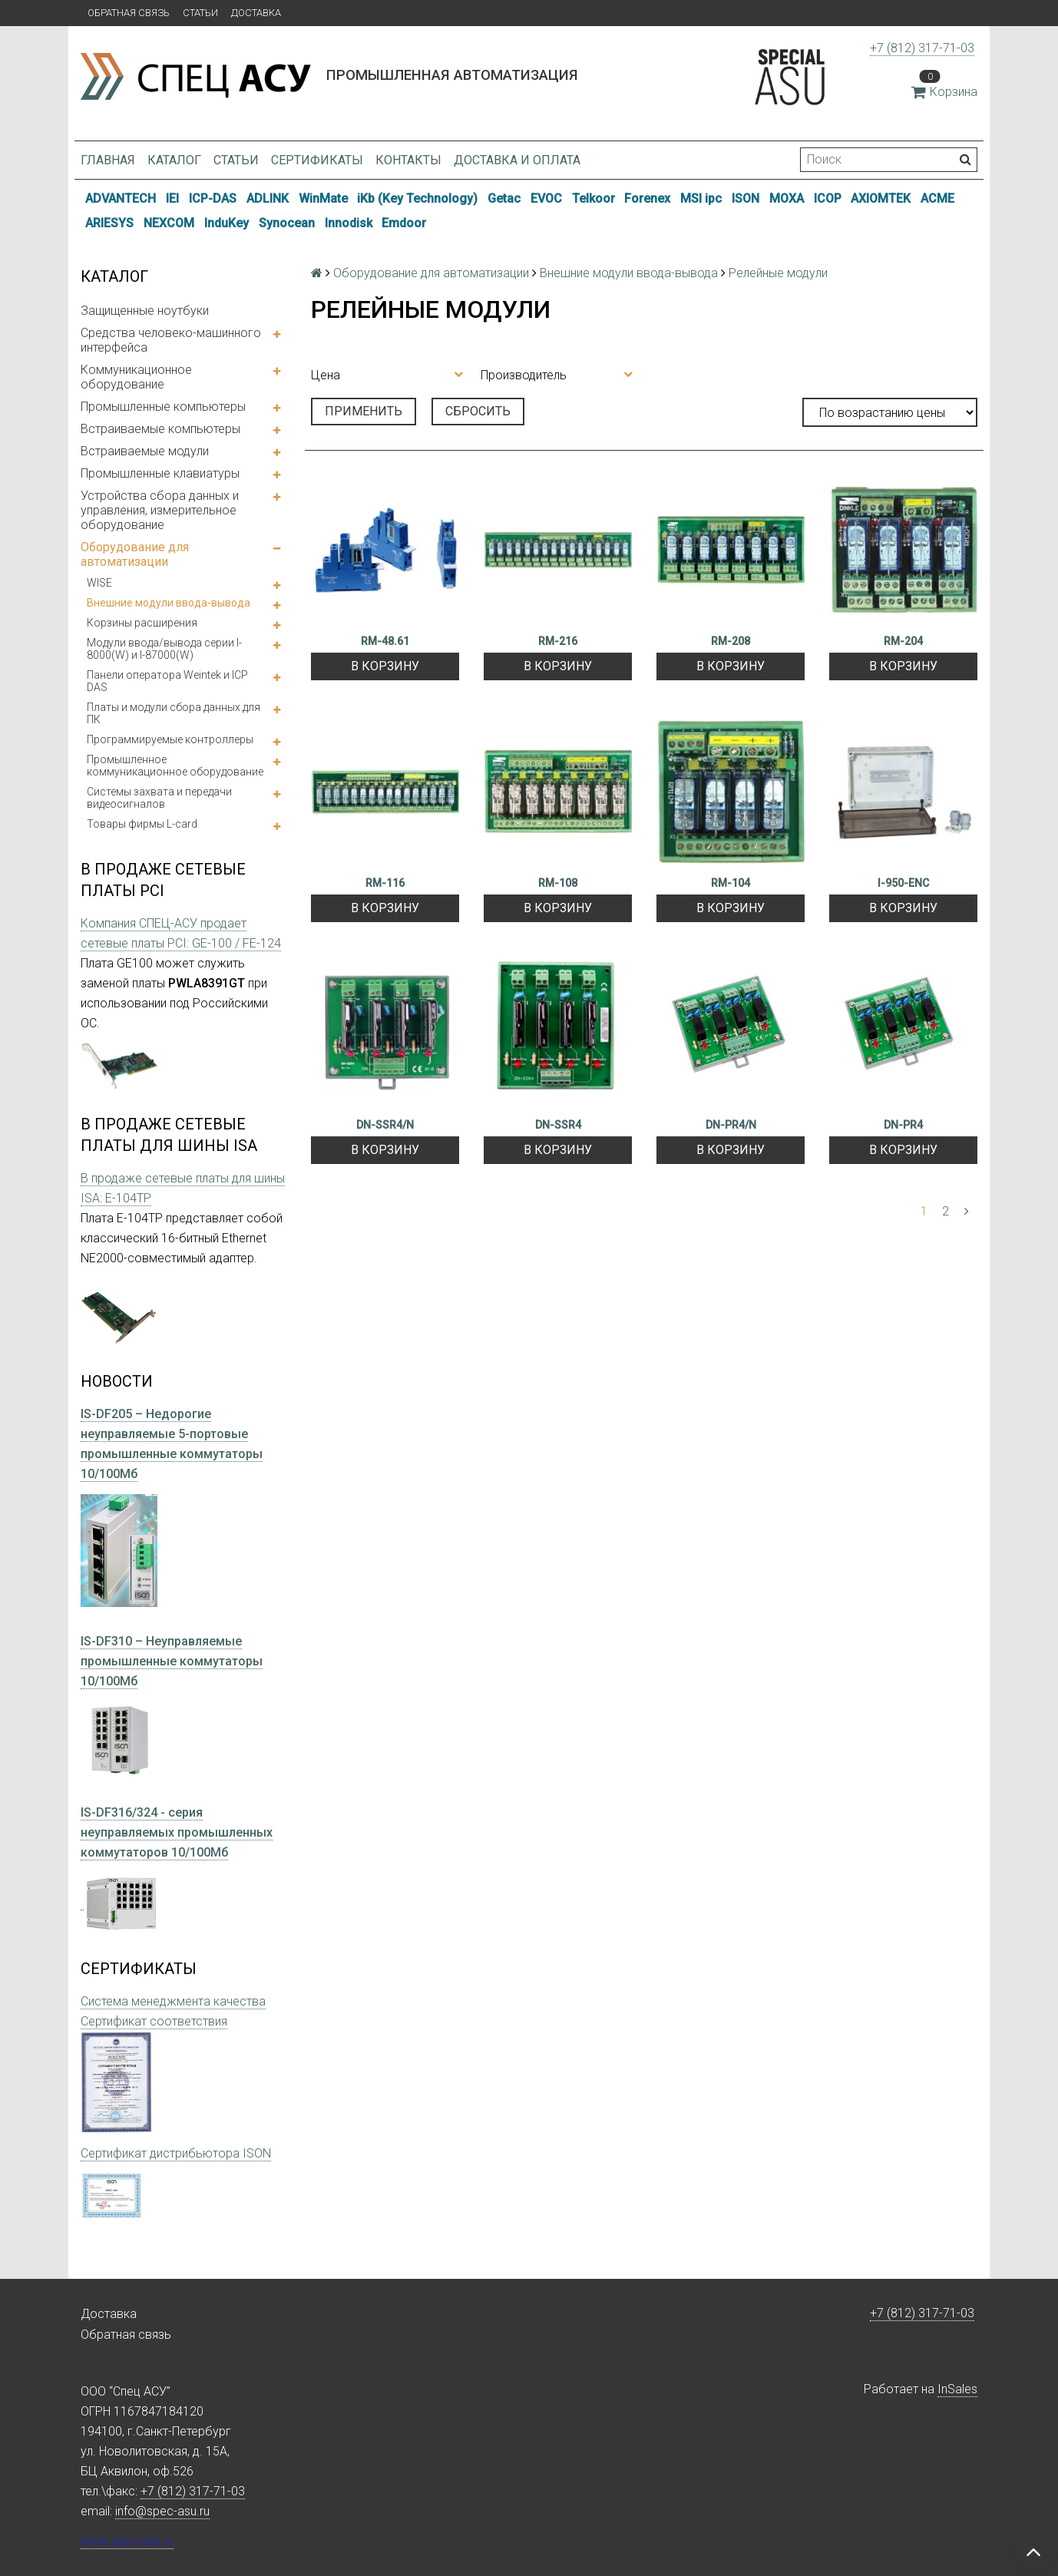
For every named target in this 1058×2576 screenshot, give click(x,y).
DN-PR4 (903, 1125)
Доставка (256, 12)
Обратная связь (129, 12)
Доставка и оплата (517, 160)
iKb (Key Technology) (417, 198)
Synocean (287, 223)
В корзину (385, 666)
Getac (504, 198)
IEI (172, 198)
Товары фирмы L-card (142, 824)
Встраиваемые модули (145, 451)
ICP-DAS (212, 198)
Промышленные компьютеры (163, 406)
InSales (957, 2389)
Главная (108, 160)
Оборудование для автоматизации (135, 554)
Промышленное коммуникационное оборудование (175, 765)
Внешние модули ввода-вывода (168, 603)
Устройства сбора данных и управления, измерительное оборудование (160, 510)
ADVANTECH (120, 198)
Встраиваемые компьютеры (160, 429)
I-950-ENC (903, 883)
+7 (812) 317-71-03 (922, 48)
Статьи (200, 12)
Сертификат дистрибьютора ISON (176, 2153)
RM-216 (557, 641)
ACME (937, 198)
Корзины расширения (142, 623)
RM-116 (385, 883)
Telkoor (593, 198)
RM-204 (903, 641)
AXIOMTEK (881, 198)
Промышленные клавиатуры (160, 473)
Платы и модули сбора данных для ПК (173, 713)
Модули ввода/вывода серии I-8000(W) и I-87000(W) (164, 649)
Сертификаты (317, 160)
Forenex (647, 198)
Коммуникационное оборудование (136, 377)
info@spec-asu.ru (162, 2511)
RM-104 (730, 883)
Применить (363, 411)
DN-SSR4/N (385, 1125)
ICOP (827, 198)
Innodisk (348, 223)
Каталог (174, 160)
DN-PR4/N (731, 1125)
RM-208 (730, 641)
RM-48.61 (385, 641)
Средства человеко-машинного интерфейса (171, 340)
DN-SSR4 (558, 1125)
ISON (745, 198)
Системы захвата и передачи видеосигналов (159, 797)
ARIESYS (109, 223)
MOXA (786, 198)
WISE (99, 583)
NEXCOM (169, 223)
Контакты (408, 160)
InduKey (226, 223)
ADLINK (267, 198)
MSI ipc (701, 198)
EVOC (546, 198)
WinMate (323, 198)
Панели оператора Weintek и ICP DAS (167, 681)
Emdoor (404, 223)
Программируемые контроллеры (170, 739)
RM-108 (557, 883)
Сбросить (478, 411)
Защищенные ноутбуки (145, 310)
